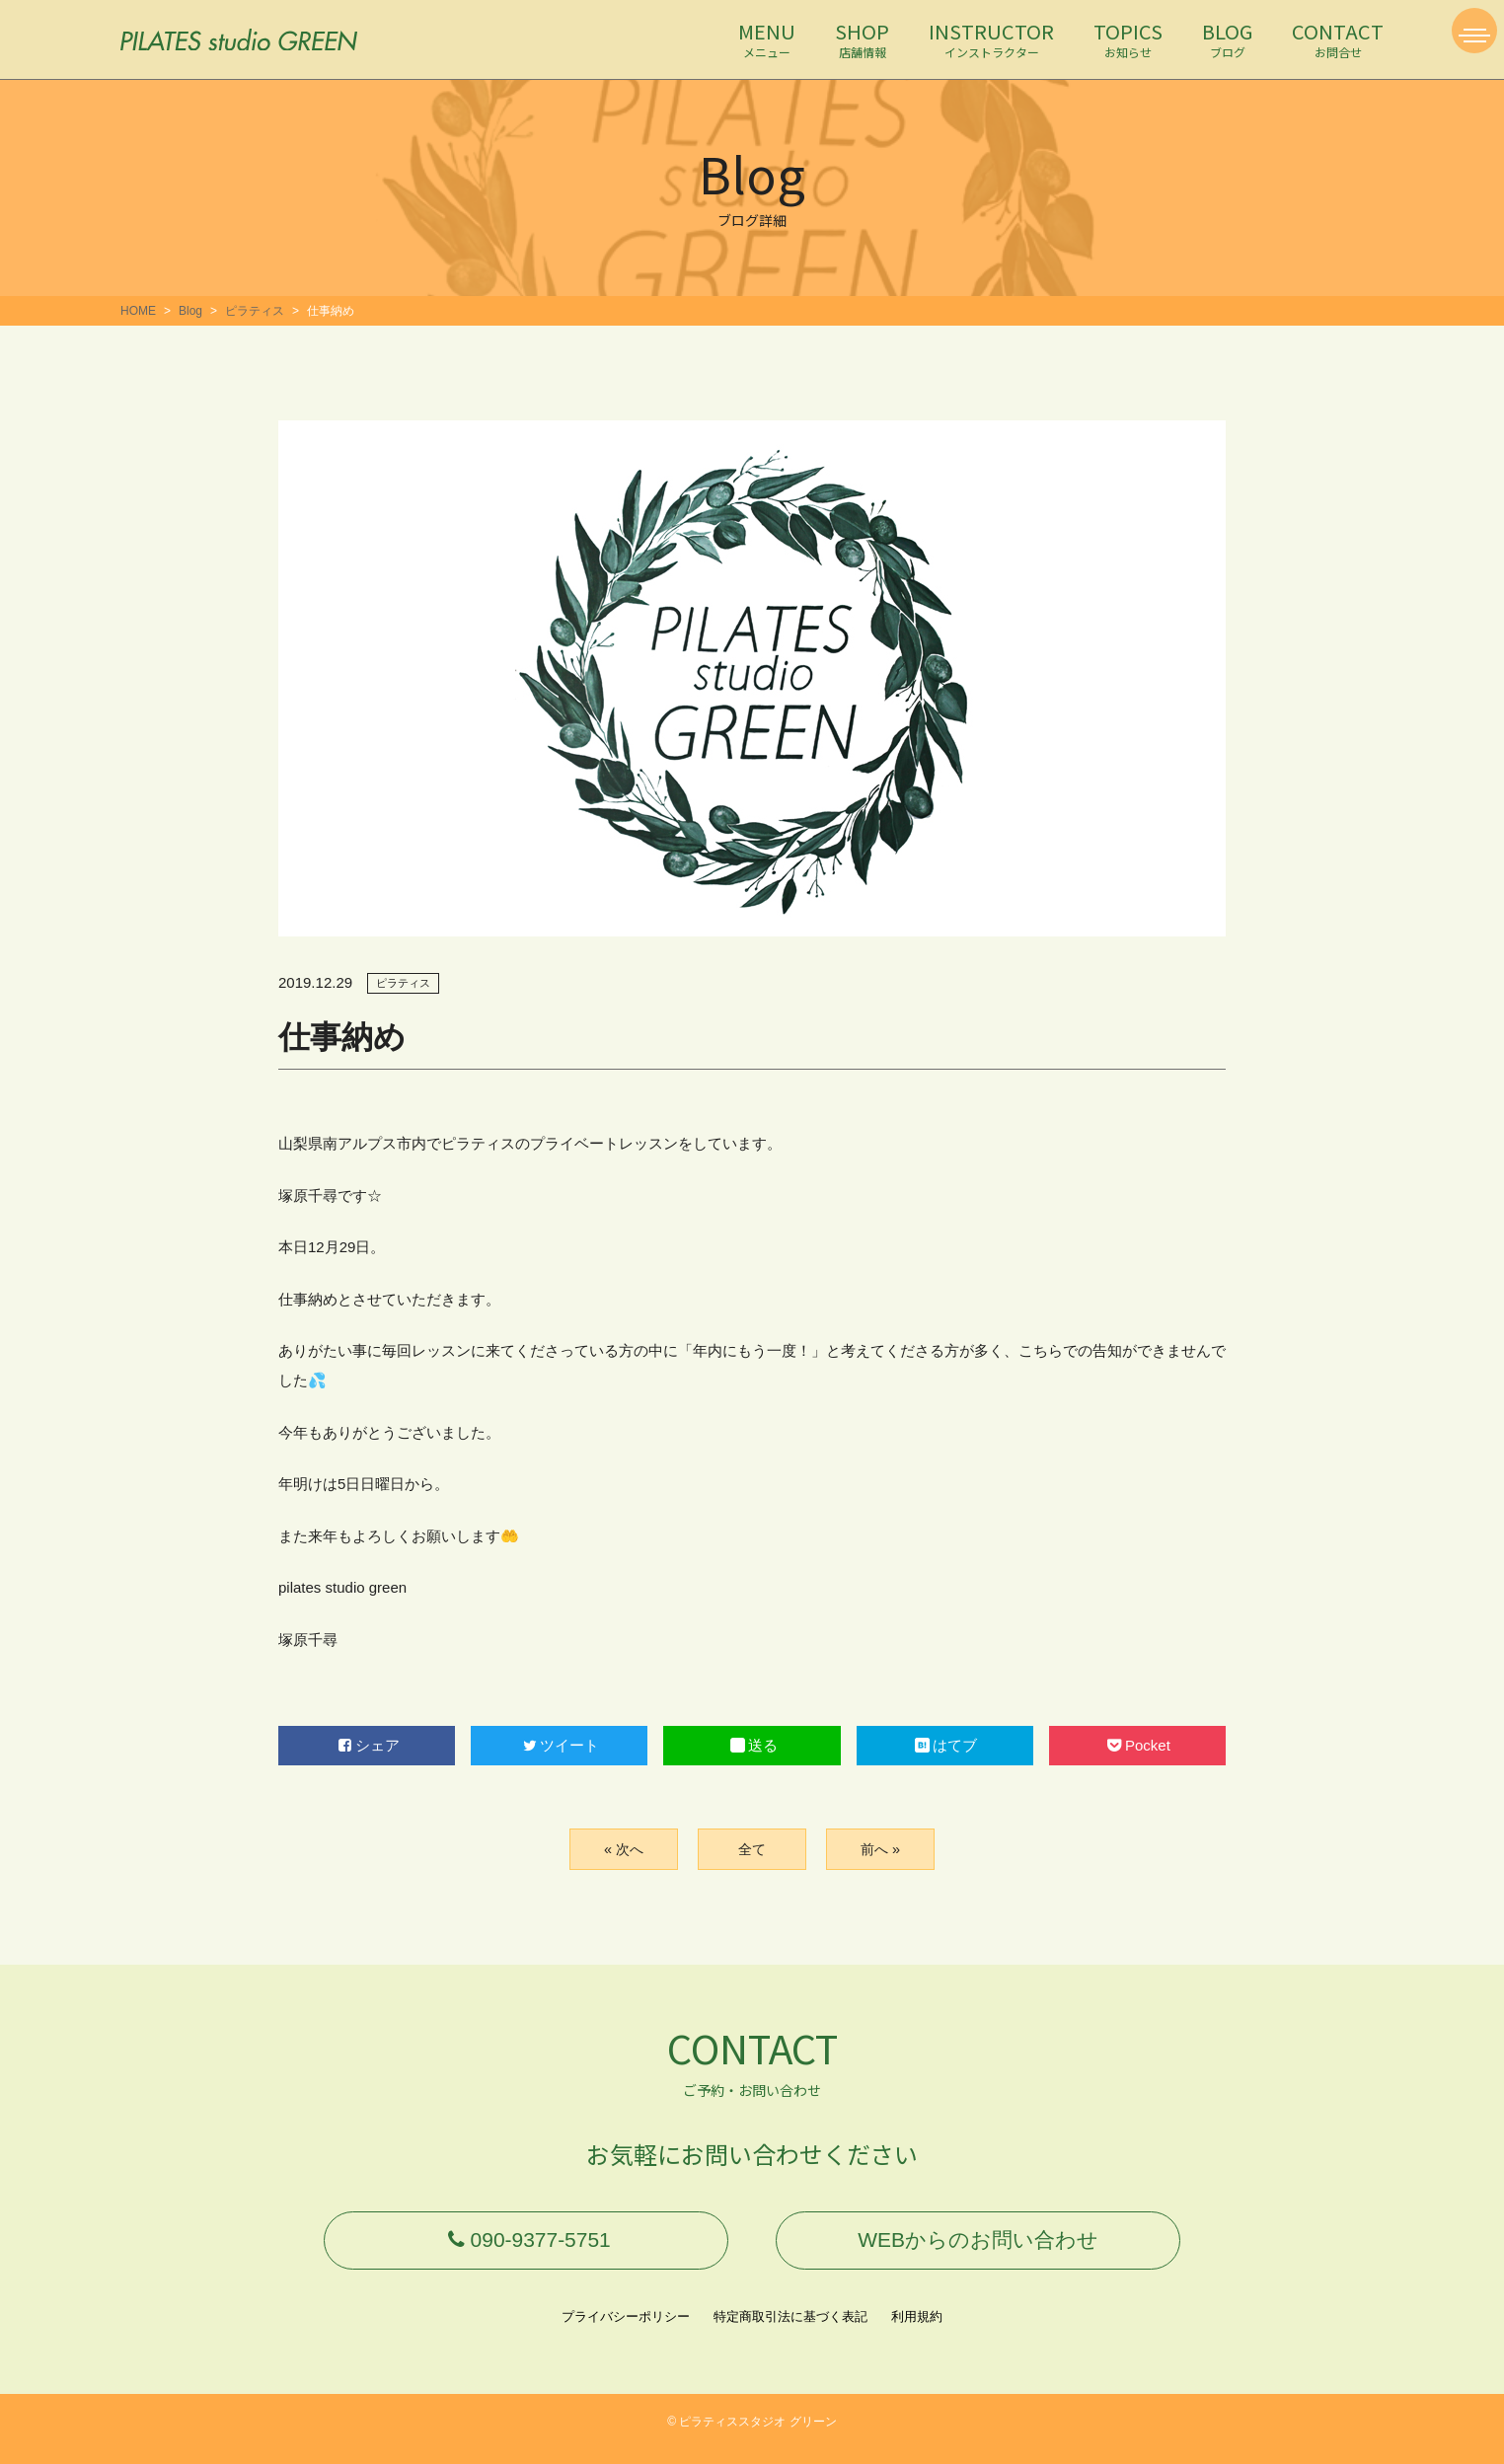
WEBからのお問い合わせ (978, 2247)
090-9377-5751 (526, 2247)
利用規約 (916, 2331)
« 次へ (623, 1848)
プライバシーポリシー (626, 2331)
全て (752, 1848)
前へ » (880, 1848)
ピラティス (254, 311)
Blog (190, 311)
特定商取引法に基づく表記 (790, 2331)
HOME (138, 311)
